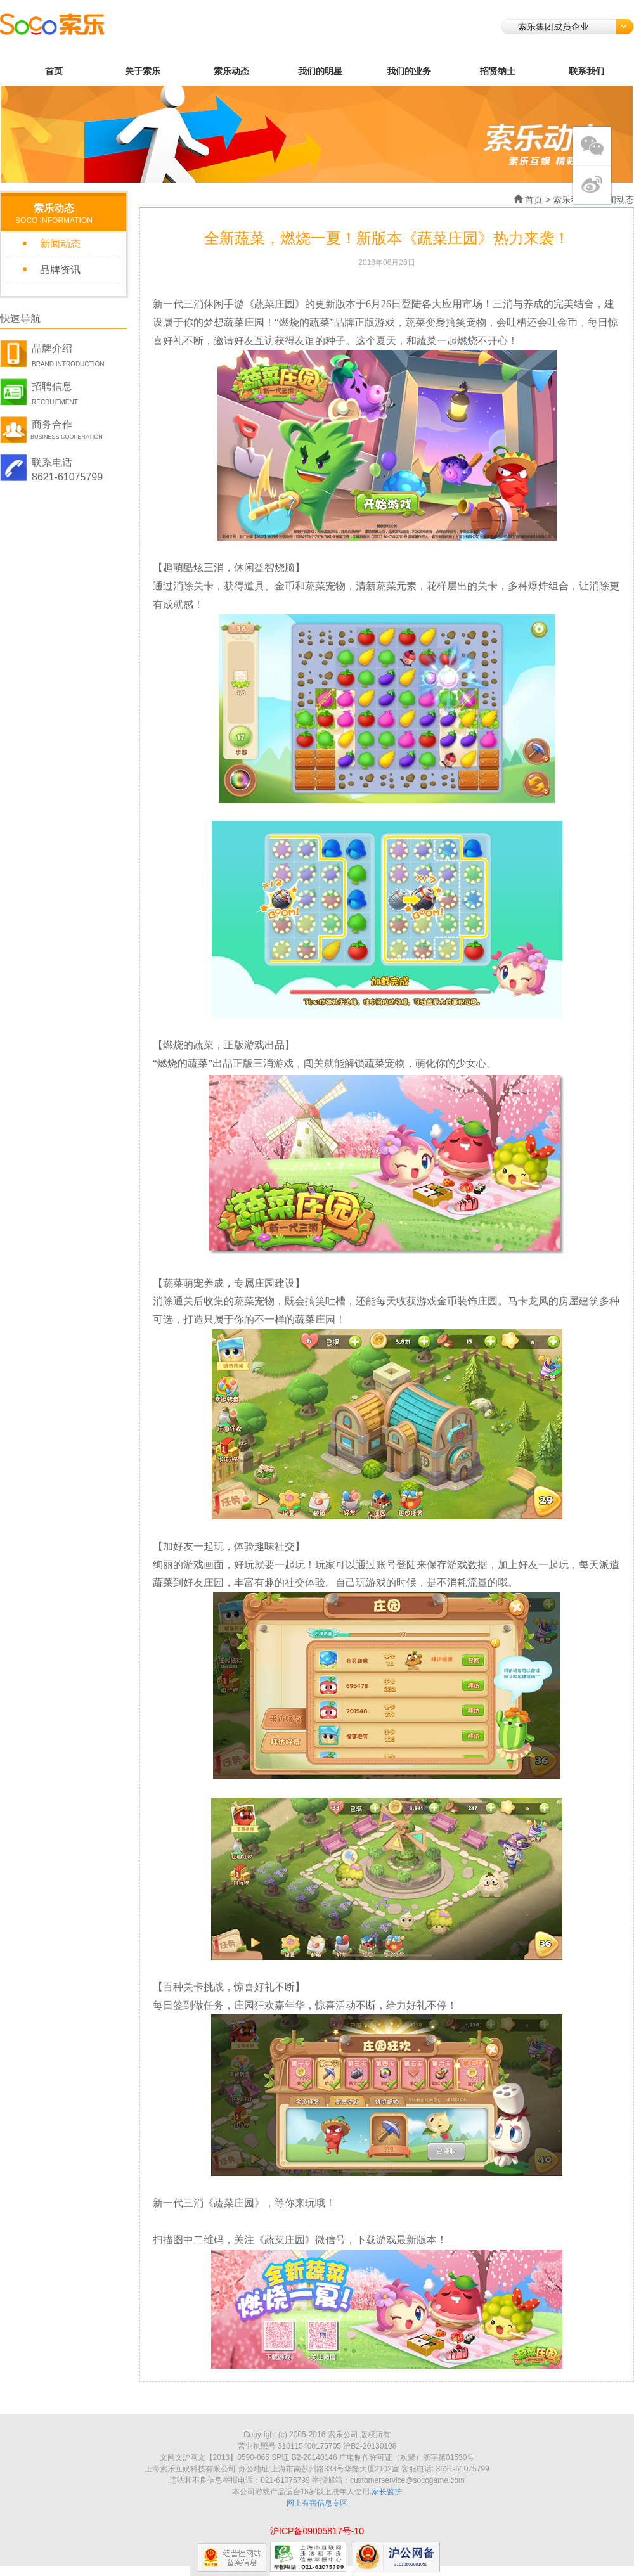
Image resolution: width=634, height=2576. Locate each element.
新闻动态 (60, 243)
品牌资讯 (60, 269)
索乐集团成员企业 (575, 26)
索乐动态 (231, 71)
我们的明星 (320, 71)
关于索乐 (142, 71)
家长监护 (387, 2491)
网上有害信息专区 (317, 2503)
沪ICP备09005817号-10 (317, 2531)
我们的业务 (409, 71)
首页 (54, 71)
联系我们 (586, 71)
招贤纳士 (497, 71)
